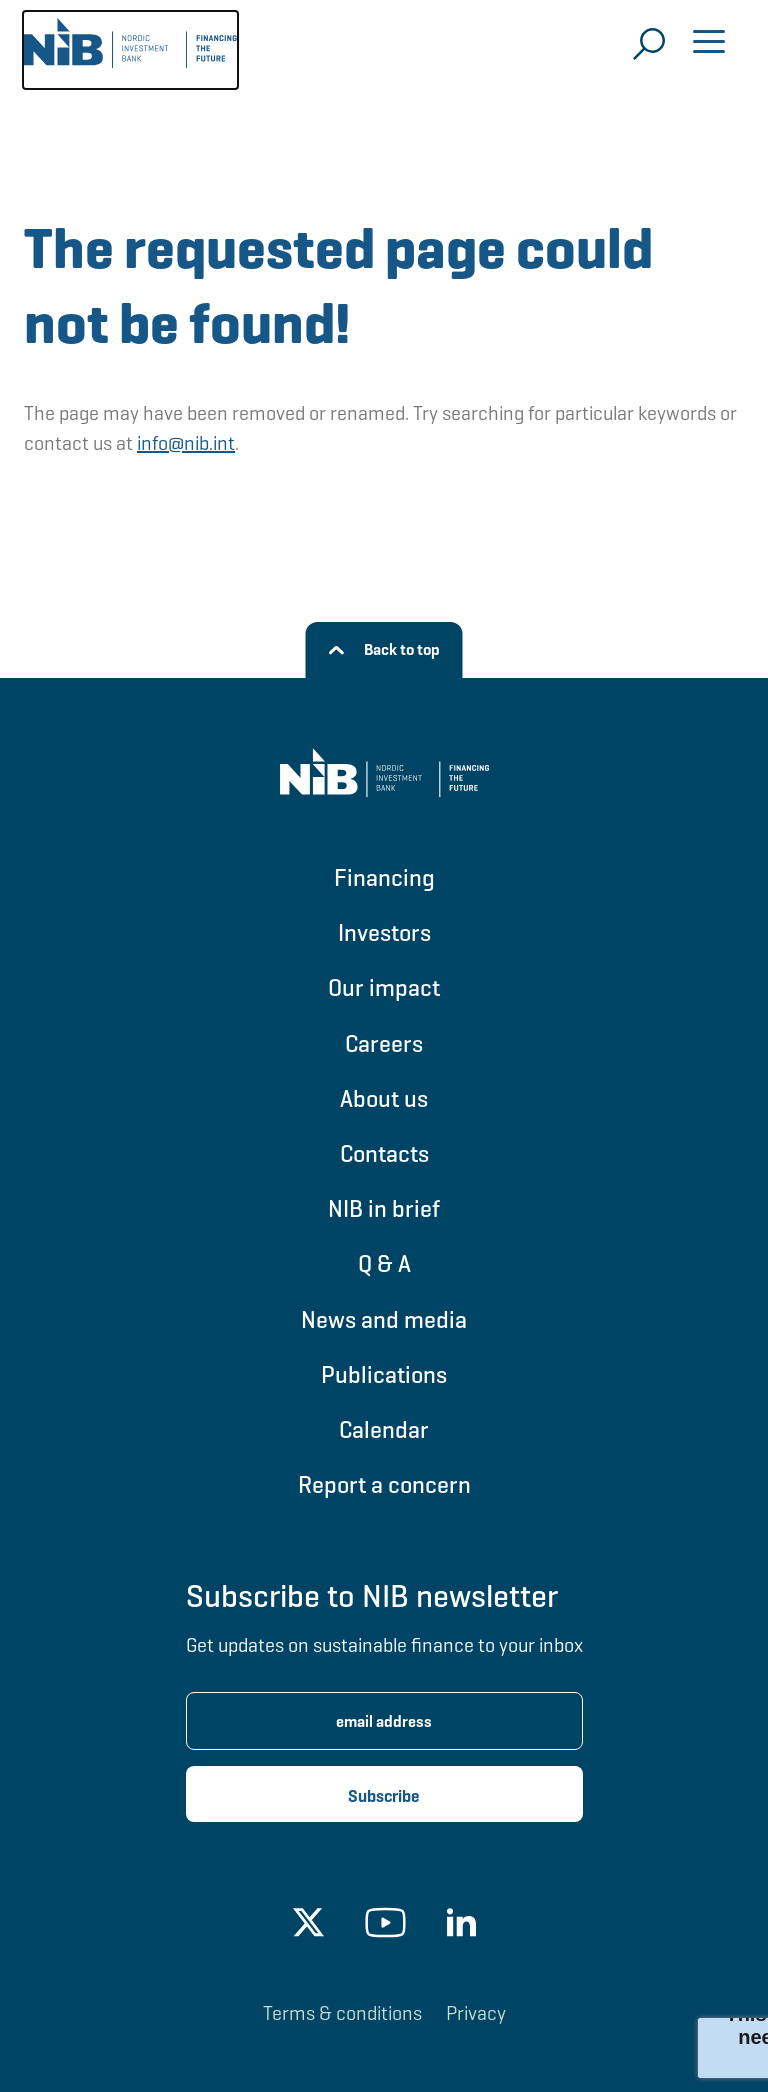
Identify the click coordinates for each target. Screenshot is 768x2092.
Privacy (476, 2013)
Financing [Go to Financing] (384, 877)
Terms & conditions (342, 2013)
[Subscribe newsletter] (384, 1794)
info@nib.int (186, 443)
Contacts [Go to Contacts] (384, 1153)
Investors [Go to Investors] (384, 932)
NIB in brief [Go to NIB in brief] (384, 1208)
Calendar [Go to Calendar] (384, 1429)
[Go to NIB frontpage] (130, 50)
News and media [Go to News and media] (384, 1319)
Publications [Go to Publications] (384, 1374)
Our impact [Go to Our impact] (384, 987)
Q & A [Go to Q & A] (384, 1263)
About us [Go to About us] (384, 1098)
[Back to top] (384, 650)
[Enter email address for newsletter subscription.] (384, 1721)
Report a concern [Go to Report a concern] (384, 1484)
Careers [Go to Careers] (384, 1043)
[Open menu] (709, 44)
